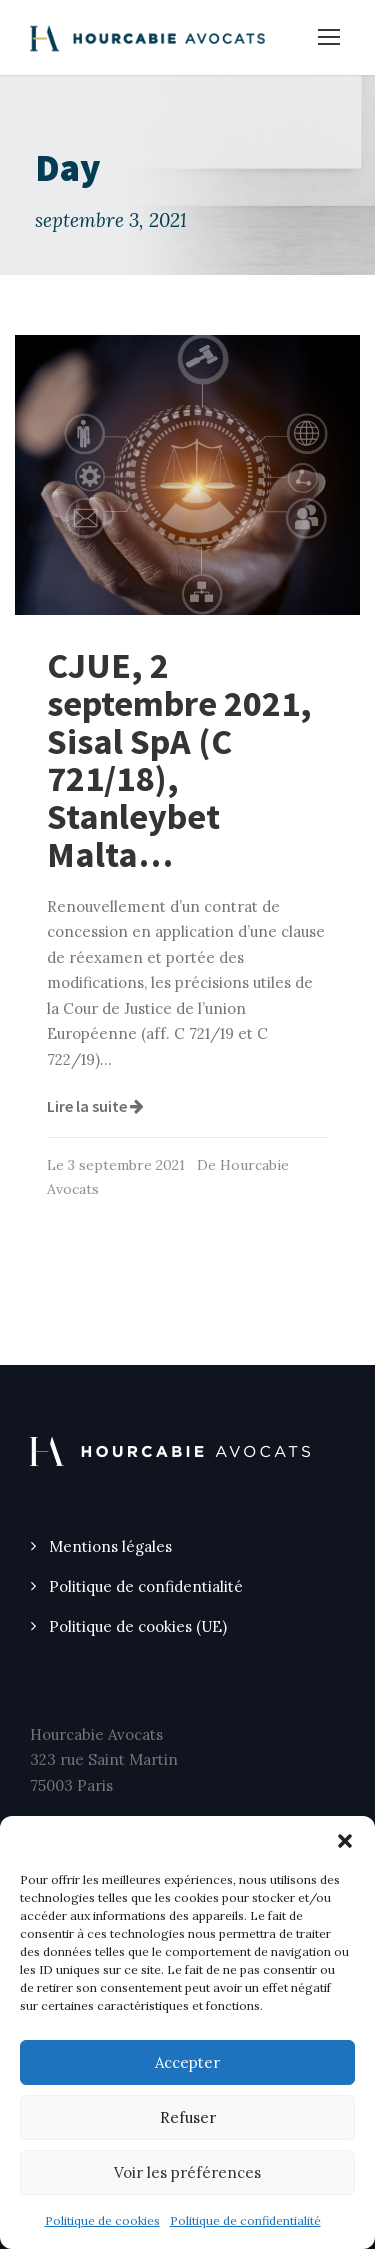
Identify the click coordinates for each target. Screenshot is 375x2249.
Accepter (187, 2062)
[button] (345, 1841)
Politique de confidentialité (245, 2220)
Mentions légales (110, 1546)
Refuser (188, 2117)
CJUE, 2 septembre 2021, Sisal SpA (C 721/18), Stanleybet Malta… (179, 760)
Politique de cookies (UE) (138, 1626)
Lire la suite (95, 1106)
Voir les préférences (187, 2172)
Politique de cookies (102, 2220)
